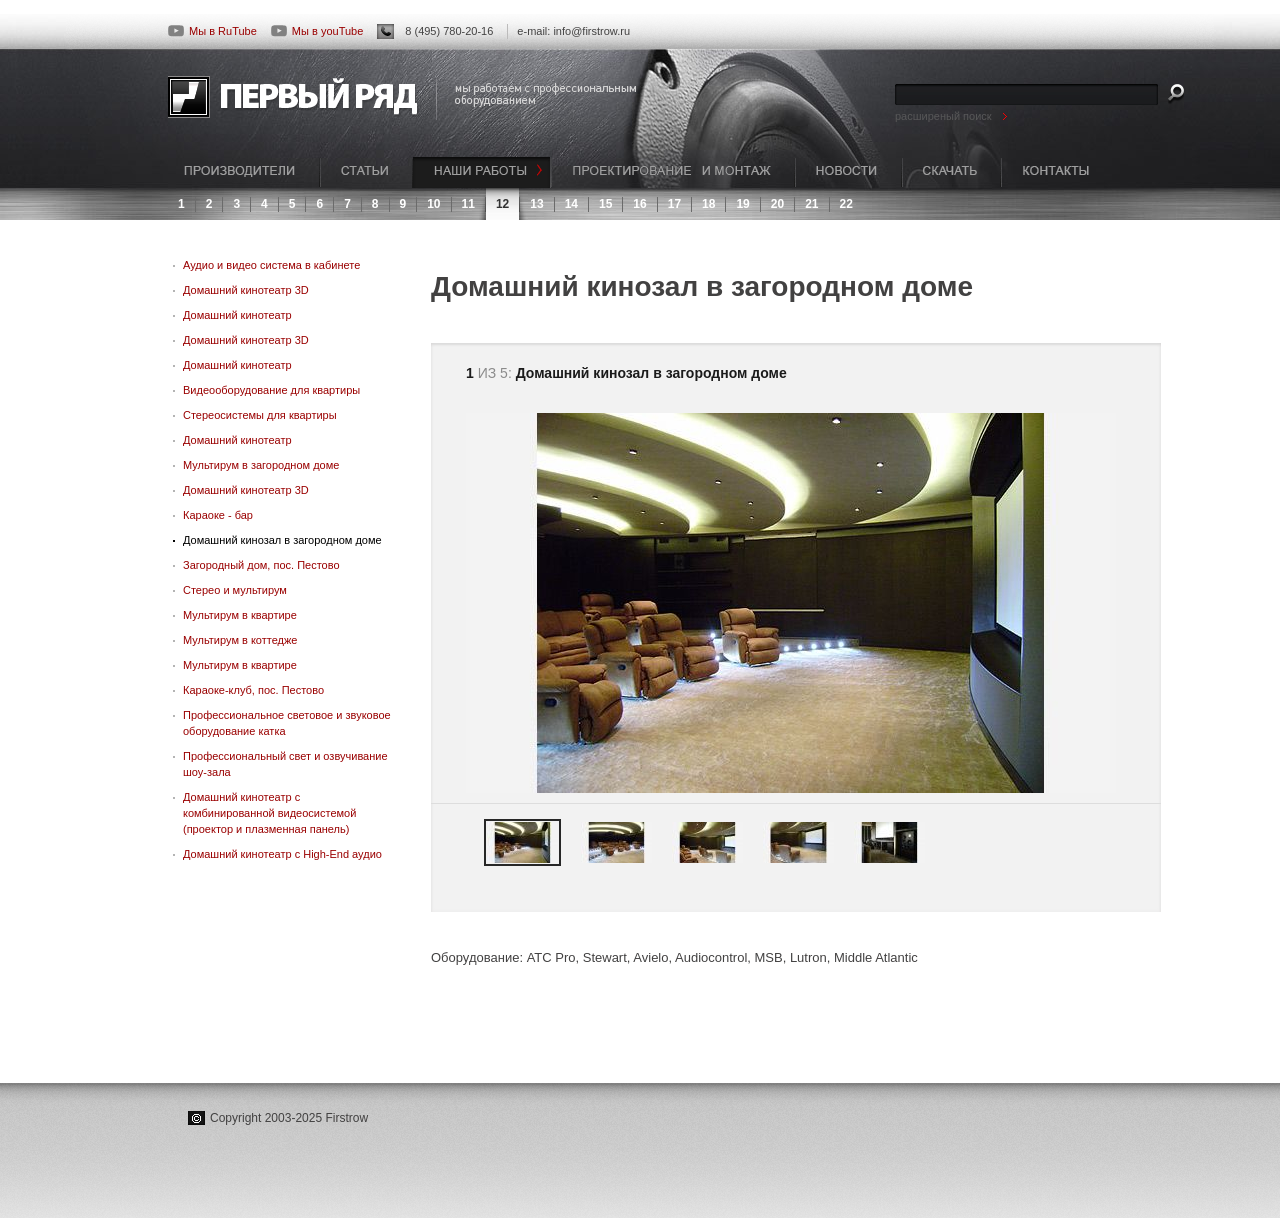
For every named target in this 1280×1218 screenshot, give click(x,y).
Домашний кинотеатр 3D (246, 290)
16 (639, 204)
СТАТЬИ (366, 172)
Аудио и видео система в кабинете (271, 265)
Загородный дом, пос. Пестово (261, 565)
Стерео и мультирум (235, 590)
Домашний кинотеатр (237, 315)
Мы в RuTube (212, 31)
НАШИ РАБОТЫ (482, 172)
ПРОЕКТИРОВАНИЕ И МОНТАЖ (673, 172)
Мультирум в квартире (240, 615)
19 (742, 204)
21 (811, 204)
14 (571, 204)
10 (433, 204)
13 (536, 204)
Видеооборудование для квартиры (271, 390)
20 (777, 204)
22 (846, 204)
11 (468, 204)
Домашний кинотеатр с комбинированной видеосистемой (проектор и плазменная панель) (269, 813)
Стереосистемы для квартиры (260, 415)
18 (708, 204)
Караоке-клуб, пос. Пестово (253, 690)
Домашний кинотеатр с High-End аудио (282, 854)
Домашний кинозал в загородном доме (282, 540)
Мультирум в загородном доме (261, 465)
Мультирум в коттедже (240, 640)
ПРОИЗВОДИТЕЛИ (244, 172)
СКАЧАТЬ (951, 172)
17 (674, 204)
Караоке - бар (218, 515)
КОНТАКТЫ (1056, 172)
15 (605, 204)
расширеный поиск (943, 116)
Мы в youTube (317, 31)
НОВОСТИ (848, 172)
